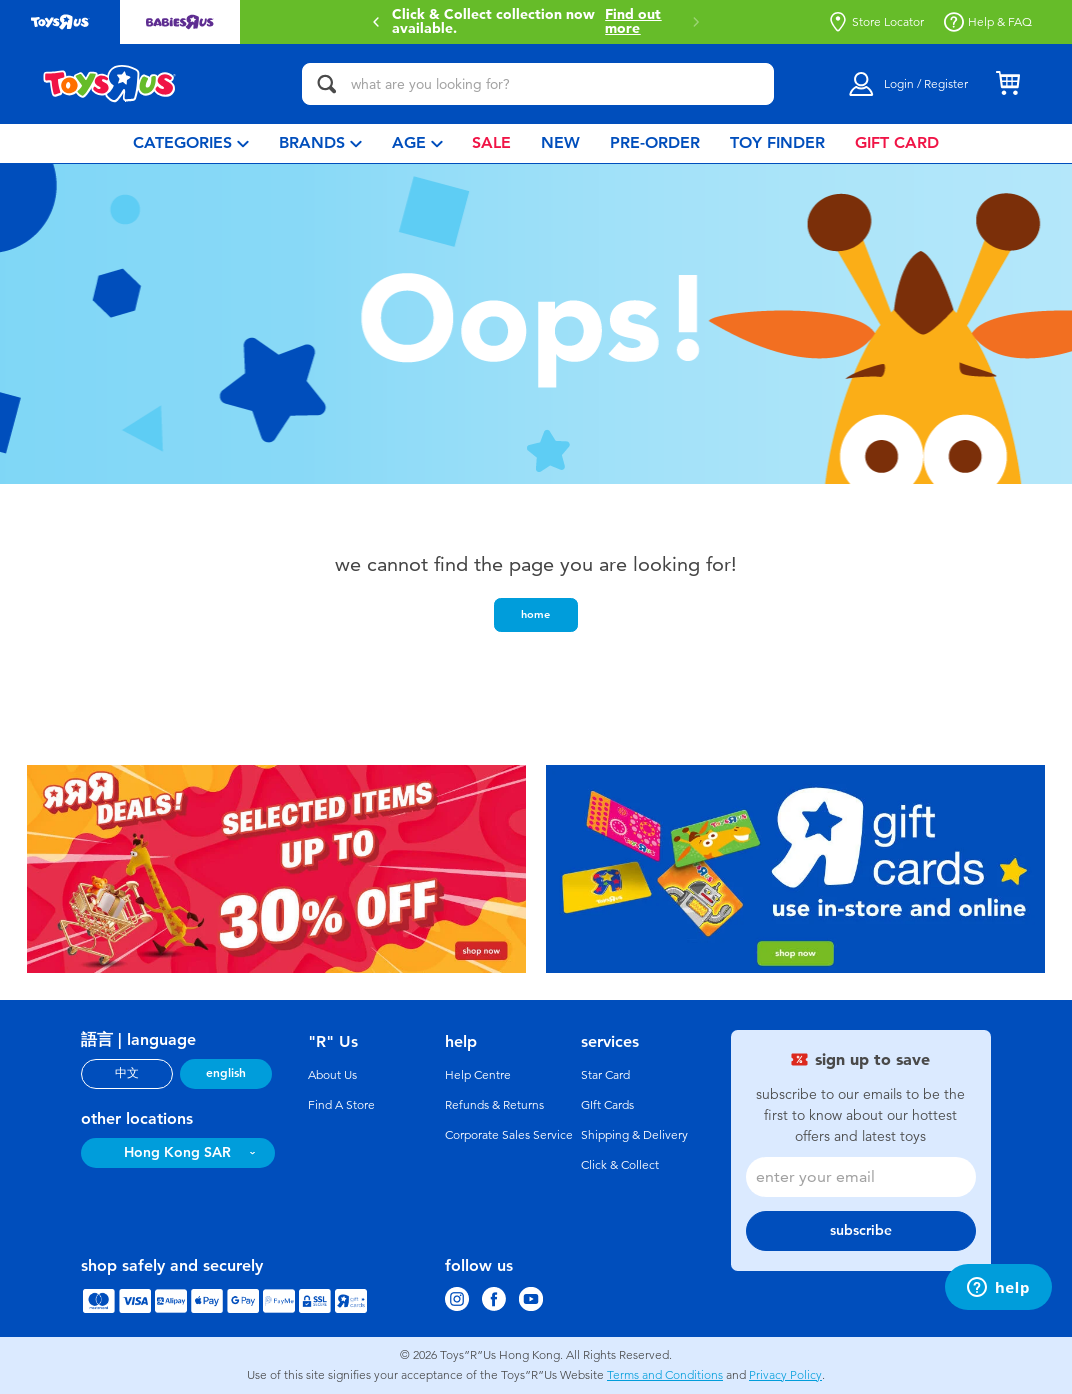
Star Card (605, 1075)
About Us (332, 1075)
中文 (127, 1073)
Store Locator (876, 22)
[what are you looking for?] (538, 84)
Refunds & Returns (494, 1105)
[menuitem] (191, 143)
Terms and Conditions (665, 1375)
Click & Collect (620, 1165)
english (226, 1073)
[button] (376, 22)
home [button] (535, 614)
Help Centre (478, 1075)
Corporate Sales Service (509, 1135)
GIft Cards (607, 1105)
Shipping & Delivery (634, 1135)
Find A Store (341, 1105)
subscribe (861, 1230)
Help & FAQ (988, 22)
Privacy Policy (785, 1375)
